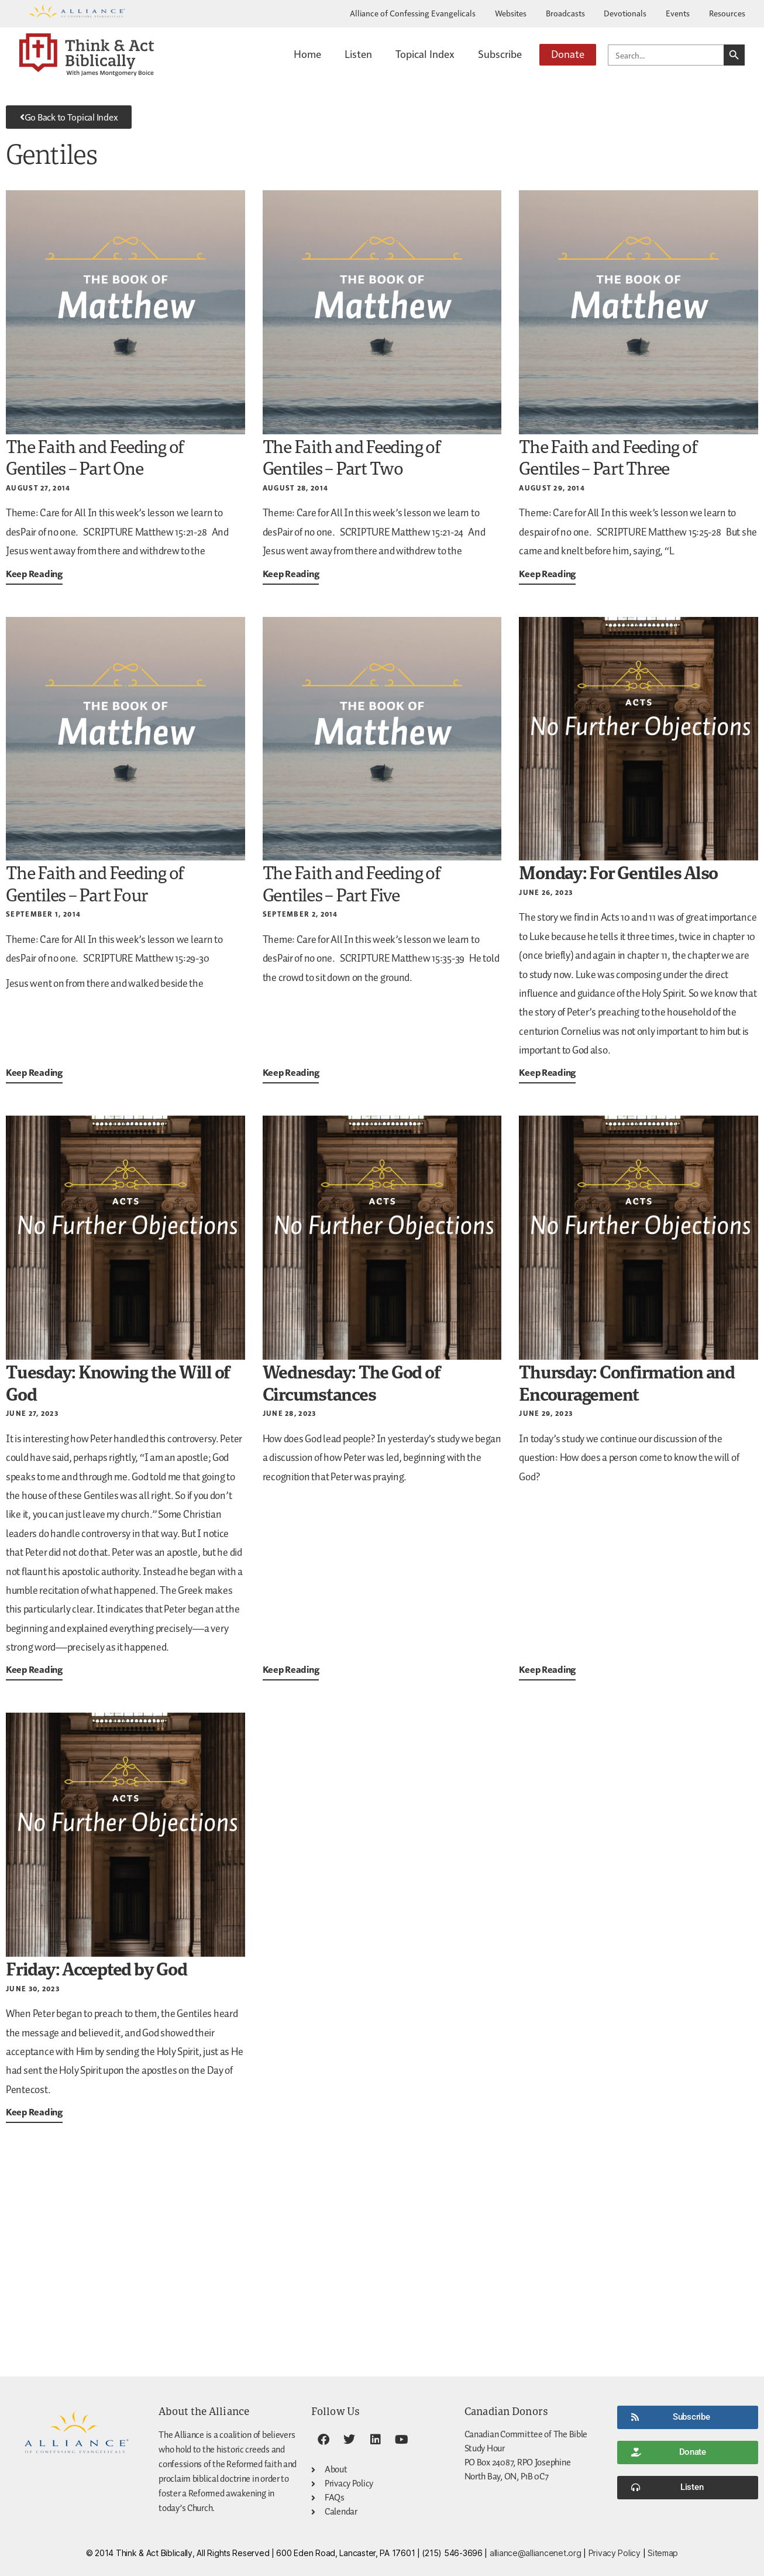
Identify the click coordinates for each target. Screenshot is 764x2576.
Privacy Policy (615, 2553)
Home (307, 53)
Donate (567, 53)
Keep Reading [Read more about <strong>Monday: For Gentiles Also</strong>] (547, 1072)
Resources (727, 13)
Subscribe (500, 53)
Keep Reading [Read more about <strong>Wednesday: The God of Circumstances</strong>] (291, 1669)
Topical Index (425, 53)
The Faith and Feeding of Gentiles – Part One (95, 457)
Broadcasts (565, 13)
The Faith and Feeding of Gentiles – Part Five (351, 883)
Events (678, 13)
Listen (358, 53)
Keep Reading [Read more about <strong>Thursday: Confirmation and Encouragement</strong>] (547, 1669)
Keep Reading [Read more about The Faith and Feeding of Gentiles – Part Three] (547, 573)
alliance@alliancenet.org (535, 2553)
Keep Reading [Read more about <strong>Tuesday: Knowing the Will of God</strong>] (34, 1669)
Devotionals (625, 13)
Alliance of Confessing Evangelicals (413, 13)
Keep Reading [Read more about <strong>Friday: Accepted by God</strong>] (34, 2112)
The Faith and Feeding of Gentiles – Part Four (95, 883)
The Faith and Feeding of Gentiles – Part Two (351, 457)
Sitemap (663, 2553)
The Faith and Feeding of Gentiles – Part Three (608, 457)
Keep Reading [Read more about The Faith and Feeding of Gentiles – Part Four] (34, 1072)
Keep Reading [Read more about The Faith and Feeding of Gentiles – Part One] (34, 573)
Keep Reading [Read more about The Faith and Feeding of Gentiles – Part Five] (291, 1072)
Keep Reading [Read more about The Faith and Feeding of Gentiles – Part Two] (291, 573)
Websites (510, 13)
